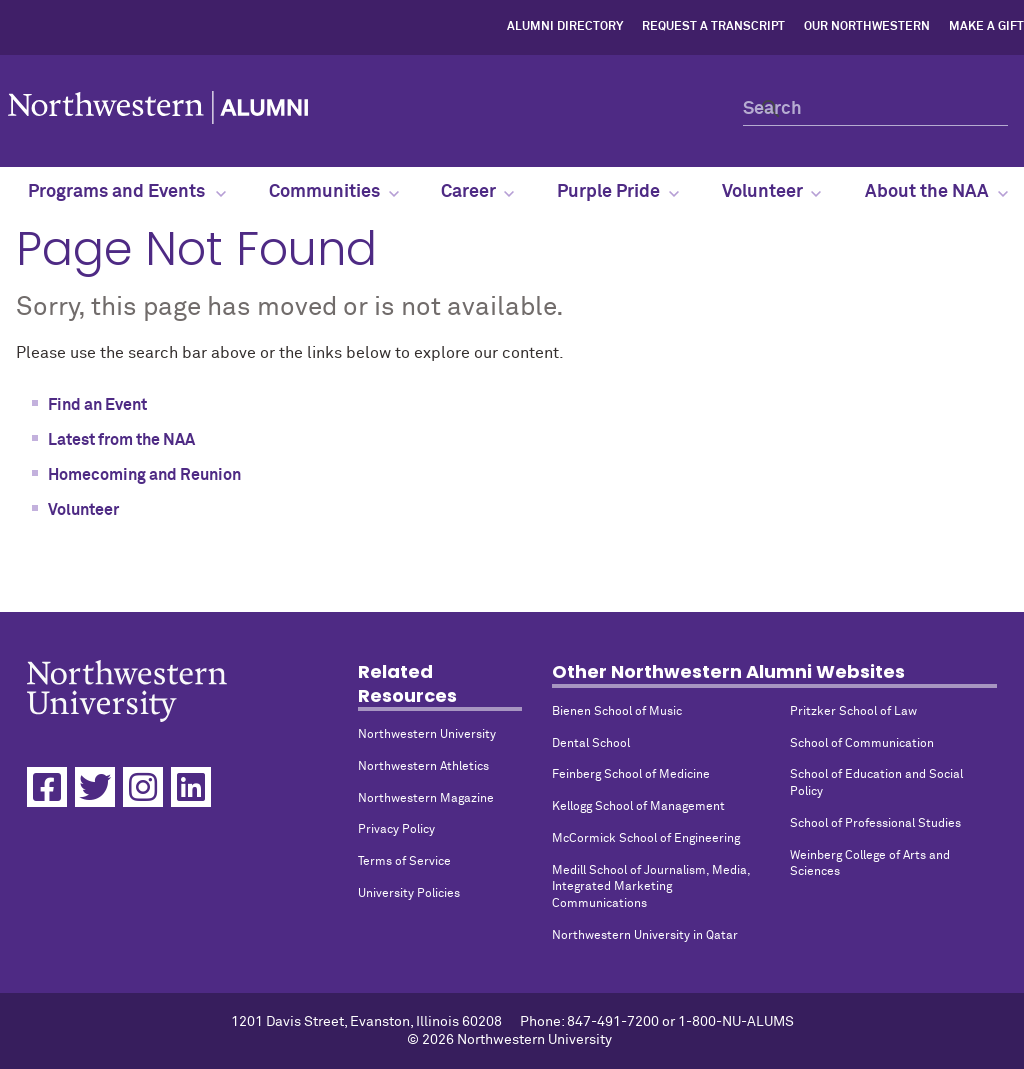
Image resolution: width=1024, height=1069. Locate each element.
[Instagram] (143, 787)
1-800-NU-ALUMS (736, 1022)
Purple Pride (618, 192)
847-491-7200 (613, 1022)
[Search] (875, 108)
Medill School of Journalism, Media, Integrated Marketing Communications (651, 888)
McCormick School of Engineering (646, 839)
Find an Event (97, 405)
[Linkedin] (191, 787)
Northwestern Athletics (423, 767)
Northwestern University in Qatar (645, 936)
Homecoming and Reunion (144, 475)
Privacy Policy (396, 830)
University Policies (409, 894)
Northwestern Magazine (426, 799)
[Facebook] (47, 787)
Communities (334, 192)
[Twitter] (95, 787)
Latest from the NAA (121, 440)
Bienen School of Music (617, 712)
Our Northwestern (867, 27)
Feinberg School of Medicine (631, 775)
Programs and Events (126, 192)
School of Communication (862, 744)
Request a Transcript (713, 27)
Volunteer (772, 192)
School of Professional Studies (875, 824)
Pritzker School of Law (853, 712)
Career (477, 192)
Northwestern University (427, 735)
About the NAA (936, 192)
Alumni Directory (565, 27)
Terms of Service (404, 862)
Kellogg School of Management (638, 807)
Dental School (591, 744)
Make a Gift (986, 27)
